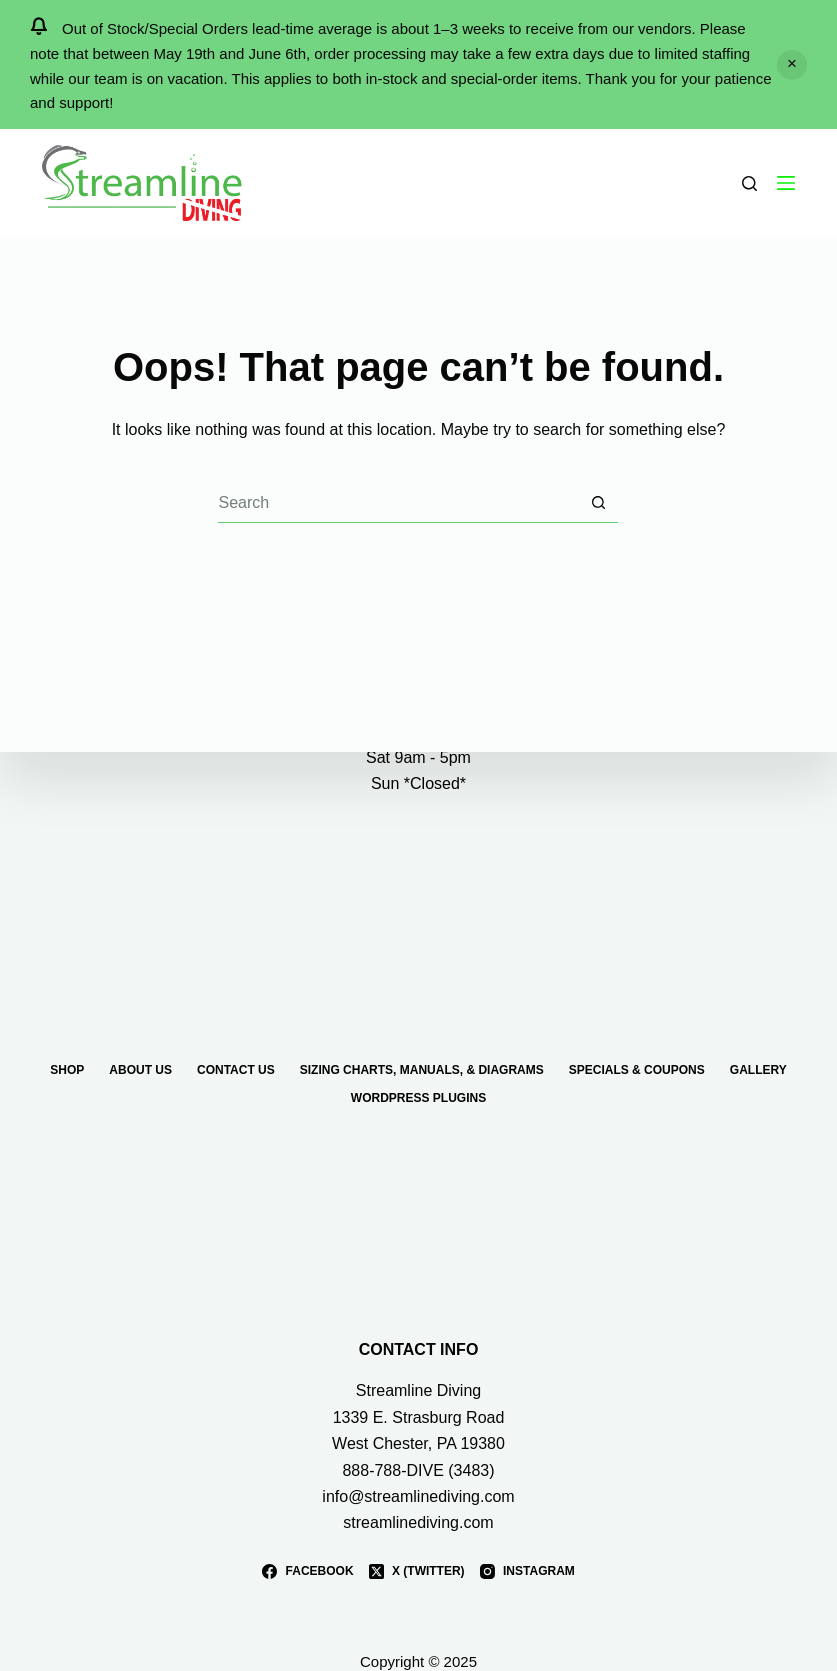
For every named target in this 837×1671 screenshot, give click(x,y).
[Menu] (786, 183)
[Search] (749, 183)
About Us (140, 1070)
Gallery (758, 1070)
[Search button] (598, 503)
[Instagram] (527, 1572)
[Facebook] (307, 1572)
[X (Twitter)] (417, 1572)
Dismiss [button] (792, 65)
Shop (67, 1070)
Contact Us (236, 1070)
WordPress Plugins (418, 1098)
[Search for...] (398, 503)
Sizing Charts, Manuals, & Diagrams (422, 1070)
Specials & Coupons (637, 1070)
